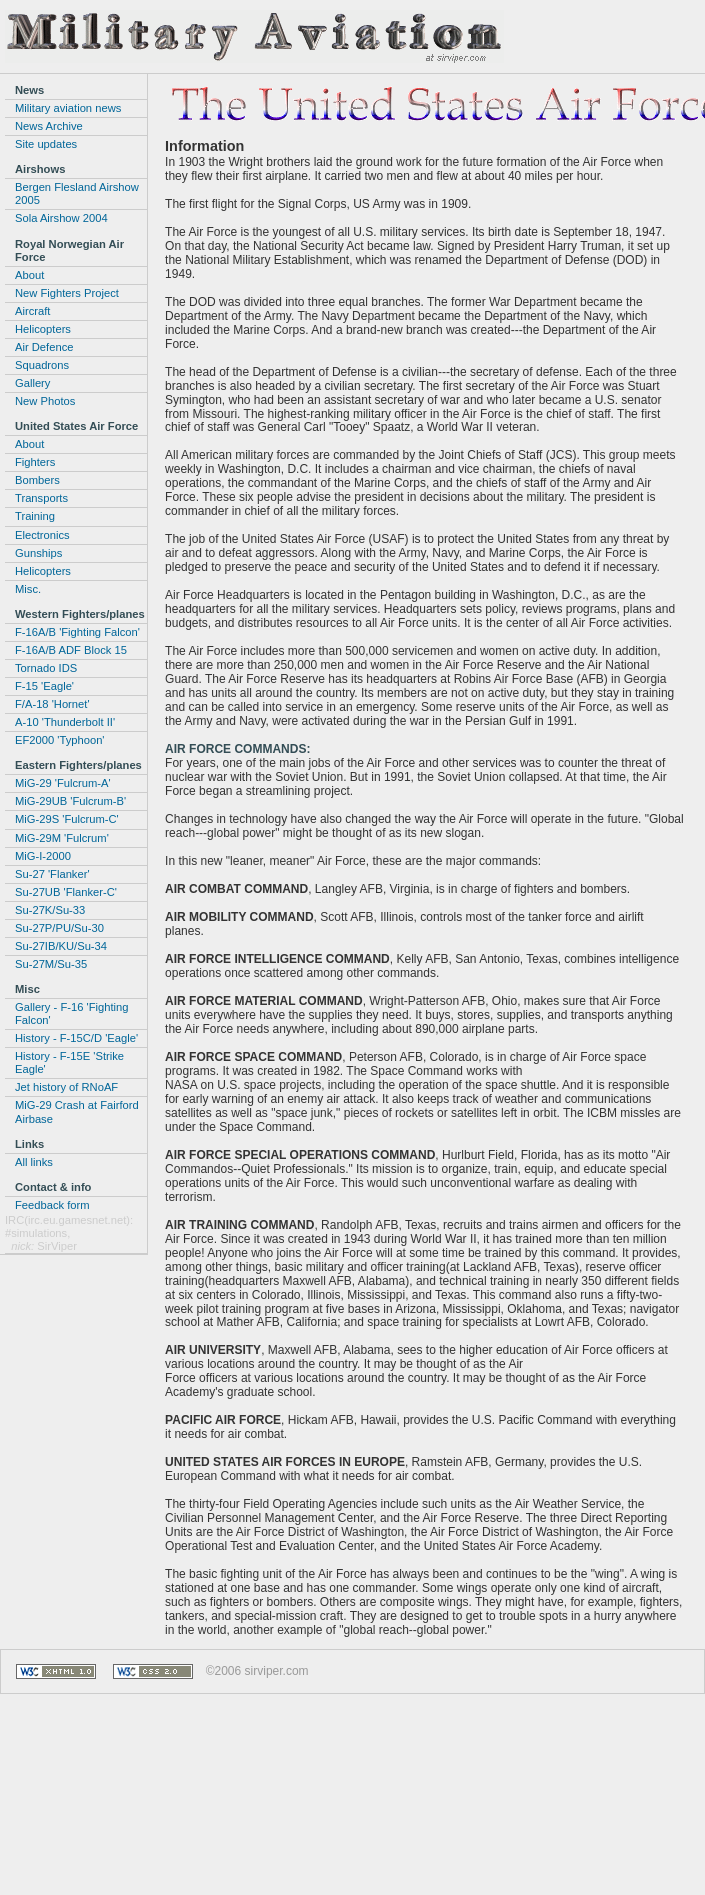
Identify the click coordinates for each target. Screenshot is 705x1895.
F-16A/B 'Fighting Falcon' (77, 632)
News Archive (49, 126)
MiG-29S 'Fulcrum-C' (67, 819)
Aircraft (32, 311)
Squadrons (42, 365)
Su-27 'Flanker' (52, 874)
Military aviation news (68, 108)
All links (34, 1162)
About (29, 275)
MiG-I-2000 (43, 856)
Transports (41, 498)
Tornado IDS (46, 668)
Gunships (38, 553)
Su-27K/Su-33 (50, 910)
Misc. (28, 589)
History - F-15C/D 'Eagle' (76, 1038)
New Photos (45, 401)
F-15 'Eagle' (44, 686)
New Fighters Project (67, 293)
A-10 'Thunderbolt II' (65, 722)
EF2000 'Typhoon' (59, 740)
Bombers (37, 480)
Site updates (46, 144)
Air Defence (44, 347)
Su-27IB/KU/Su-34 (61, 946)
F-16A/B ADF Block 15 (71, 650)
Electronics (42, 535)
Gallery (32, 383)
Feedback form (52, 1205)
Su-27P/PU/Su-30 (59, 928)
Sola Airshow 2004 (61, 218)
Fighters (35, 462)
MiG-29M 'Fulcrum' (62, 838)
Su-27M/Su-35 (51, 964)
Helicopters (43, 329)
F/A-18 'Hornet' (52, 704)
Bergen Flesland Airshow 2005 (77, 193)
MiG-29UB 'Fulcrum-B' (70, 801)
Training (35, 516)
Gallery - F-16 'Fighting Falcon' (71, 1013)
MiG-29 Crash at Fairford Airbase (77, 1111)
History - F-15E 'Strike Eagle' (69, 1062)
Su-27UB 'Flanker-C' (66, 892)
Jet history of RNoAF (66, 1087)
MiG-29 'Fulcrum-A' (63, 783)
